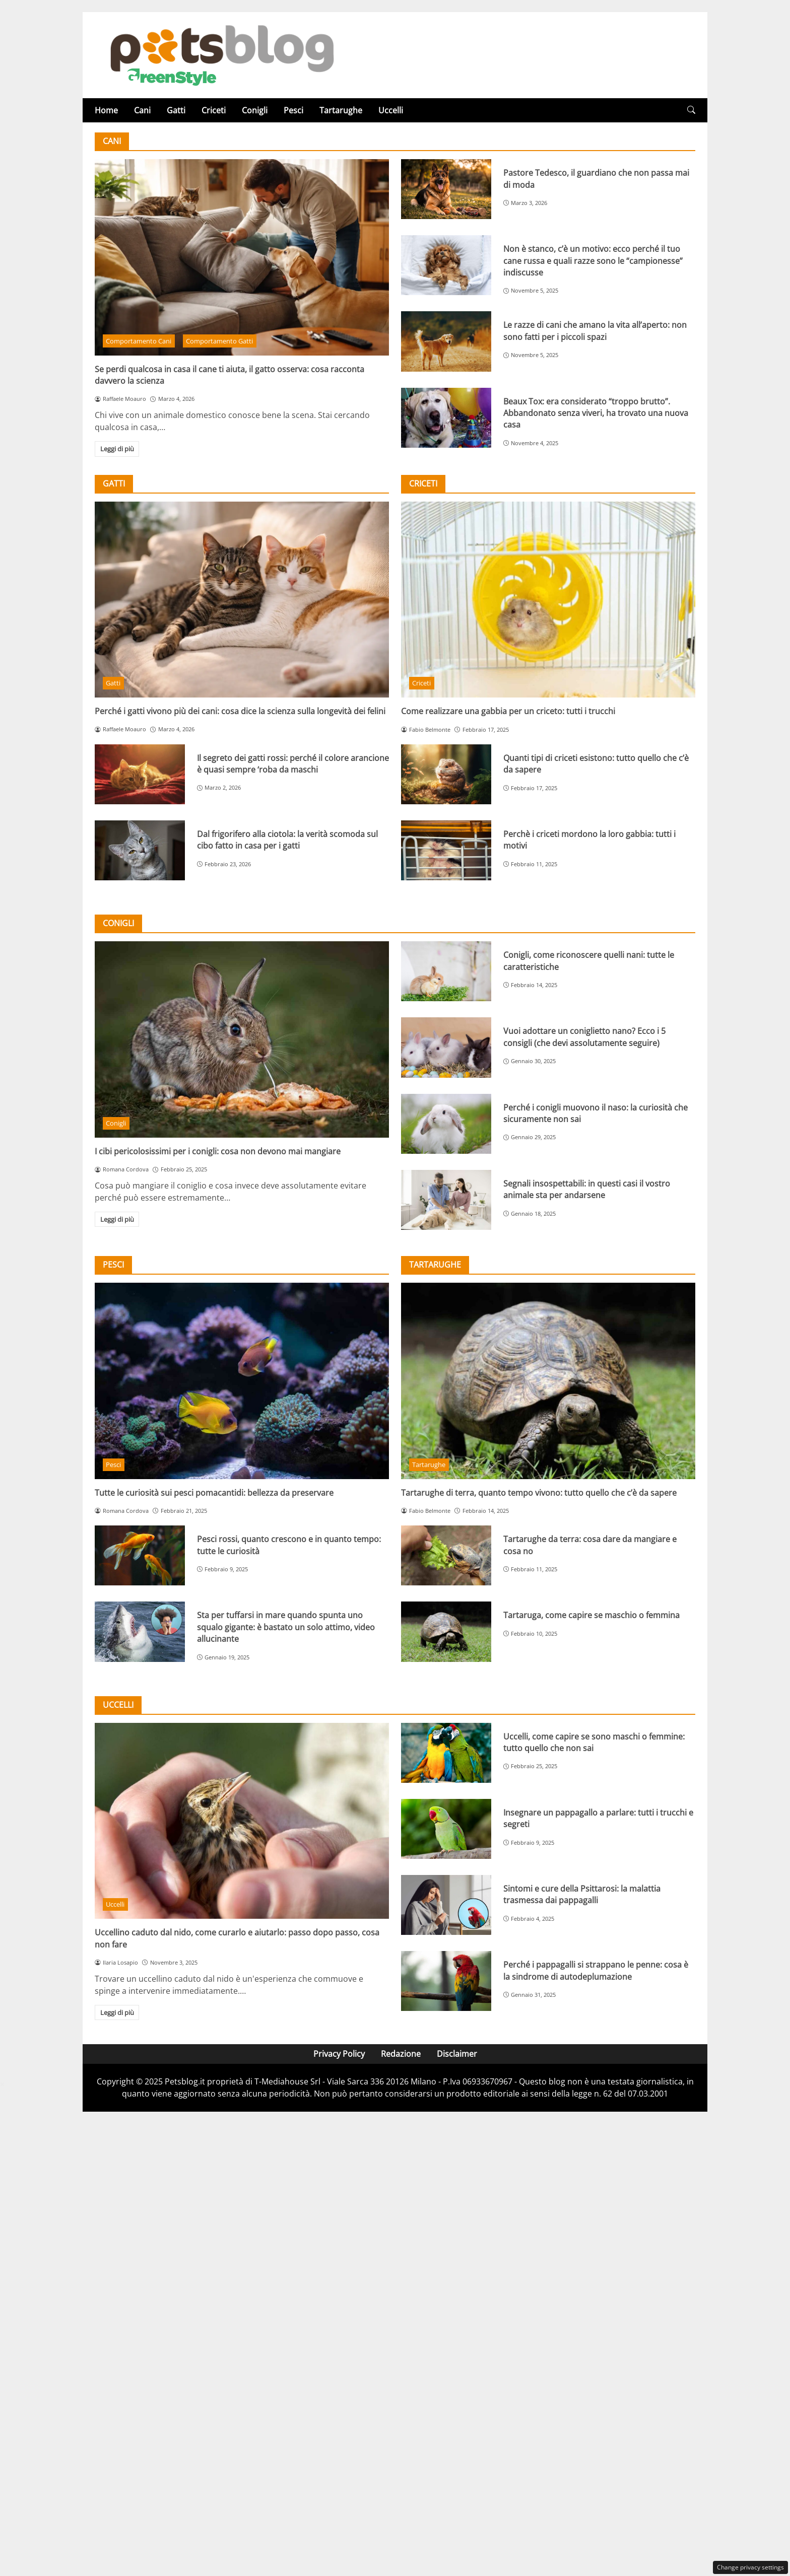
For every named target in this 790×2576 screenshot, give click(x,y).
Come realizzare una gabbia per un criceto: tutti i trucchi (508, 711)
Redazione (401, 2053)
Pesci (293, 110)
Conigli (255, 110)
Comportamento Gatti (219, 340)
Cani (142, 110)
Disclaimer (457, 2053)
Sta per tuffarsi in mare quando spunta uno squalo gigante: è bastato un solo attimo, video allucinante (286, 1627)
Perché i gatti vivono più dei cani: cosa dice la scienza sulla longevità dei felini (240, 711)
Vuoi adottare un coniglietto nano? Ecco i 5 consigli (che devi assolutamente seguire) (584, 1036)
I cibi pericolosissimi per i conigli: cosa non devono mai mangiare (218, 1151)
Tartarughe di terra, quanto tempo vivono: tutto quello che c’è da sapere (539, 1492)
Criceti (214, 110)
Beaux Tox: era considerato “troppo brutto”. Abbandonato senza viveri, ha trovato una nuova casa (595, 413)
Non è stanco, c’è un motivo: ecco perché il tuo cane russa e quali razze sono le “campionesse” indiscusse (593, 260)
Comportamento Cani (138, 340)
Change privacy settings (750, 2567)
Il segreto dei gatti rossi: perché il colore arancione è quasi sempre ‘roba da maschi (293, 763)
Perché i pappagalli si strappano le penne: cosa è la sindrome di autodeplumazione (595, 1970)
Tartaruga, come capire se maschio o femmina (591, 1615)
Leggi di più (117, 448)
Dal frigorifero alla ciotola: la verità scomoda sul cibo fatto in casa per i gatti (287, 839)
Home (106, 110)
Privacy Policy (339, 2053)
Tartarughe (340, 110)
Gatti (176, 110)
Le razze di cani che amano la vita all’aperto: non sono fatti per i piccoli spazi (595, 330)
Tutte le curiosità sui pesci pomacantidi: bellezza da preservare (214, 1492)
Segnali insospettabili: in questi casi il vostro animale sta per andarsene (586, 1189)
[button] (691, 110)
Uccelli (390, 110)
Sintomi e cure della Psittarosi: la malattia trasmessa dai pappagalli (582, 1894)
